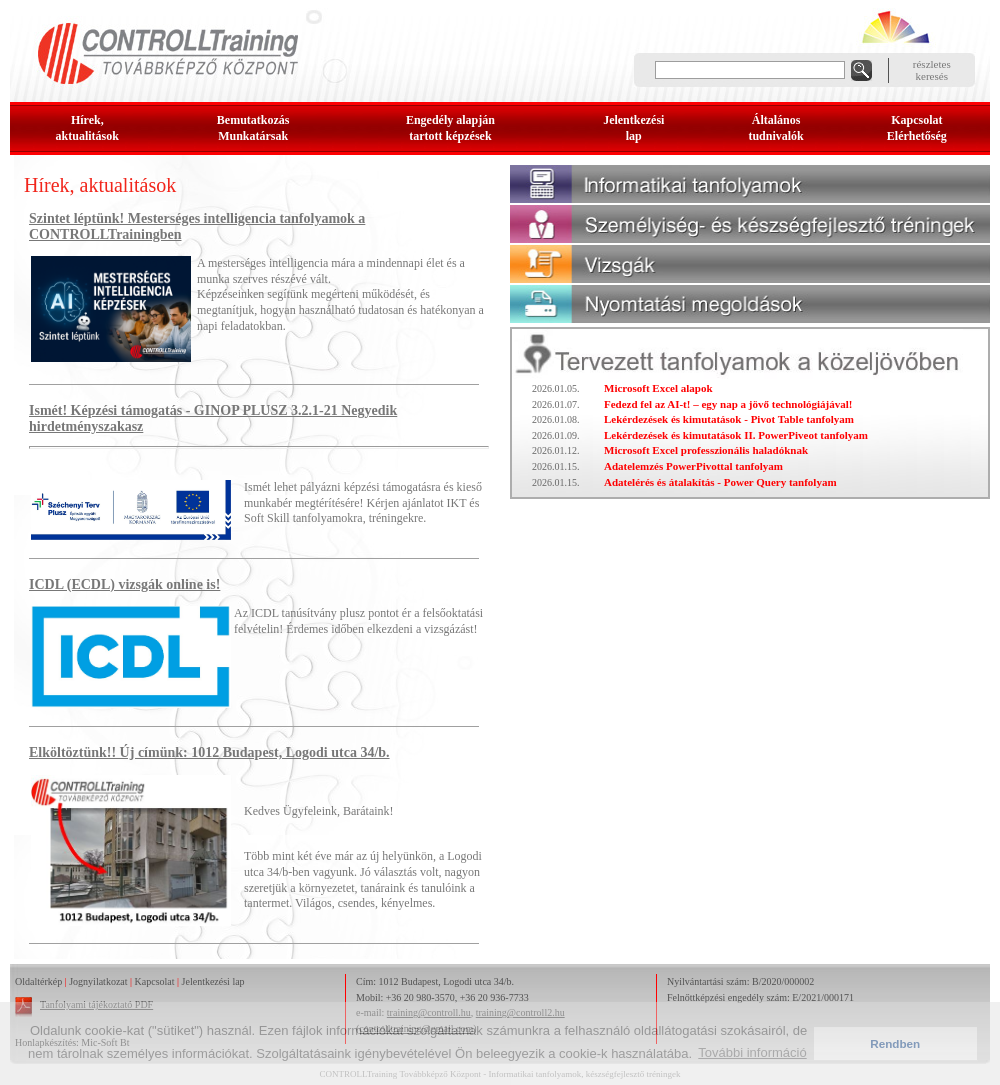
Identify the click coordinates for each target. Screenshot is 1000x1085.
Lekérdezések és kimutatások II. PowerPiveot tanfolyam (736, 435)
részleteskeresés (932, 70)
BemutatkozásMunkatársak (253, 128)
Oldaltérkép (38, 981)
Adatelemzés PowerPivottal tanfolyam (693, 466)
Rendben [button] (895, 1043)
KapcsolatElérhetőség (917, 128)
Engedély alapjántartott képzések (450, 128)
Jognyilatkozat (98, 981)
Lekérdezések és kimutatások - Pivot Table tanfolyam (729, 419)
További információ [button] (752, 1052)
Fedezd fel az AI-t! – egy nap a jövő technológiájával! (728, 404)
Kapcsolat (155, 981)
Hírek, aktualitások (87, 128)
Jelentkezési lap (213, 981)
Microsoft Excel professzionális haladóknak (706, 450)
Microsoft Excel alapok (658, 388)
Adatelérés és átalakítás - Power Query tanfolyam (720, 482)
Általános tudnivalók (775, 128)
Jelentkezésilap (633, 128)
